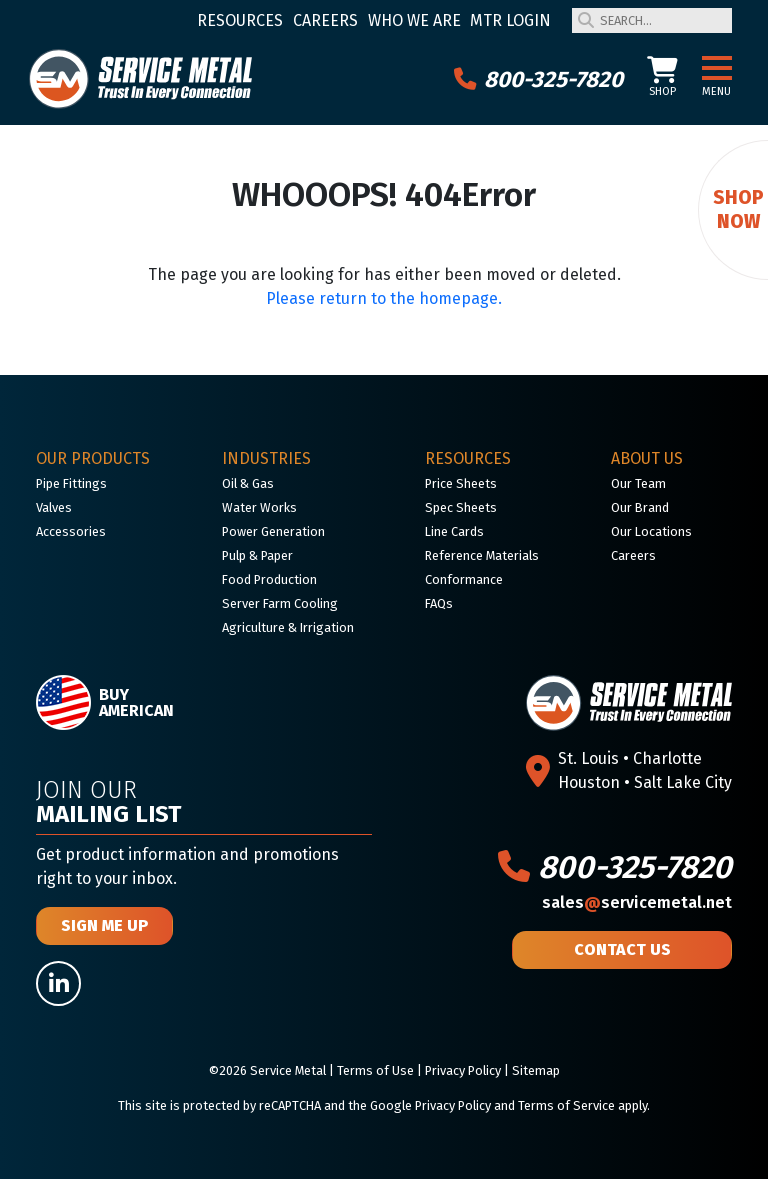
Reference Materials (482, 555)
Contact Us (622, 949)
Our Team (638, 483)
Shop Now (738, 209)
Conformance (464, 579)
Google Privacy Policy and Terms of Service (492, 1105)
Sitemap (536, 1070)
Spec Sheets (461, 507)
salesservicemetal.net (637, 902)
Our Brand (640, 507)
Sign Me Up (104, 925)
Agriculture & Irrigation (288, 627)
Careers (325, 20)
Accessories (71, 531)
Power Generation (273, 531)
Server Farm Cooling (280, 603)
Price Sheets (461, 483)
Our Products (93, 458)
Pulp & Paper (257, 555)
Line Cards (454, 531)
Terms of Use (375, 1070)
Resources (240, 20)
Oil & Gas (248, 483)
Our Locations (651, 531)
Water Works (259, 507)
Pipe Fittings (71, 483)
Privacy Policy (463, 1070)
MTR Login (510, 20)
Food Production (269, 579)
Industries (266, 458)
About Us (647, 458)
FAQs (439, 603)
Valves (54, 507)
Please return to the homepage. (384, 298)
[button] (717, 69)
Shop (662, 77)
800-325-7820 (538, 79)
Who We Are (414, 20)
